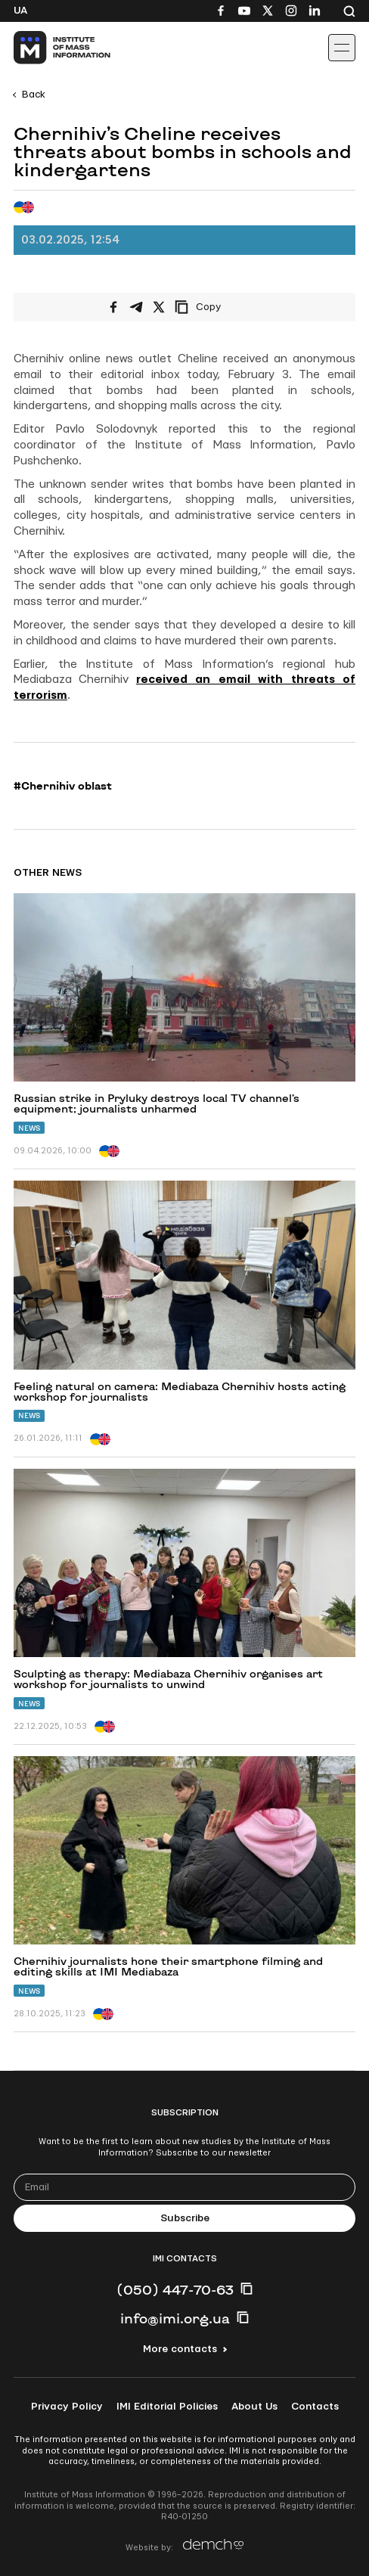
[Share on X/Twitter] (159, 307)
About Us (254, 2406)
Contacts (315, 2406)
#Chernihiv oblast (63, 786)
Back (33, 94)
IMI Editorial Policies (167, 2406)
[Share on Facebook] (113, 307)
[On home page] (46, 47)
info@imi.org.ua (175, 2318)
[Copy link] (218, 307)
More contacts (180, 2349)
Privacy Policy (67, 2406)
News (29, 1128)
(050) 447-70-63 (175, 2289)
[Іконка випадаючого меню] (341, 47)
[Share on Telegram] (136, 307)
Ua (20, 10)
